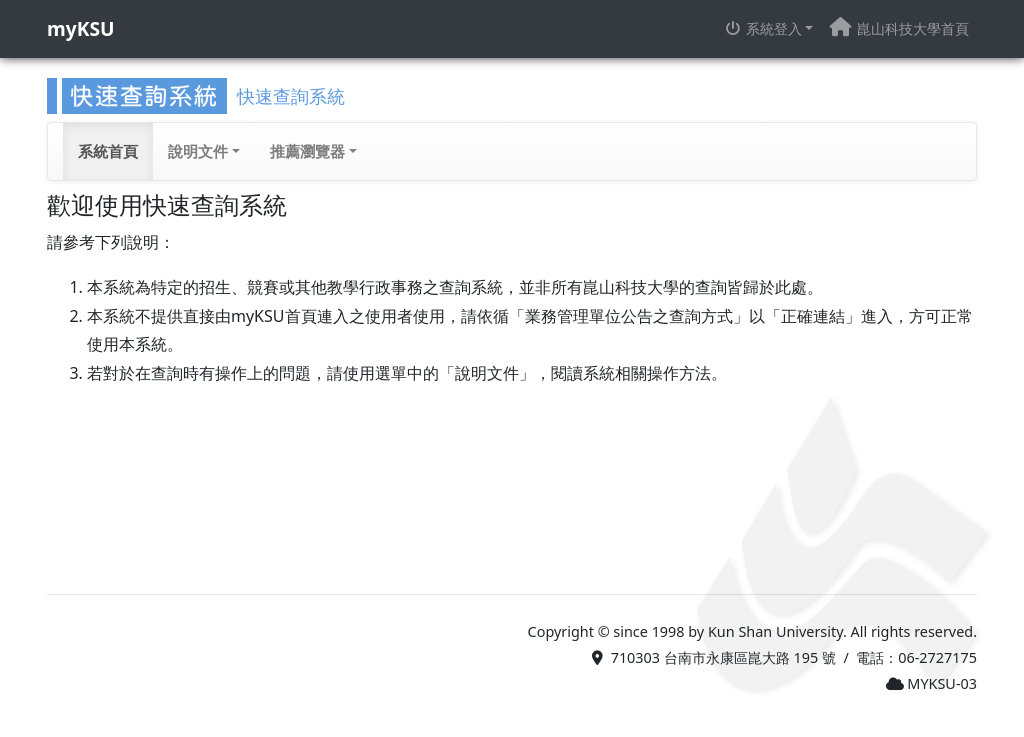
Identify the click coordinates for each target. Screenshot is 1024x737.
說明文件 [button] (198, 151)
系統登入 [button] (763, 28)
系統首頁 (108, 151)
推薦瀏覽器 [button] (307, 151)
